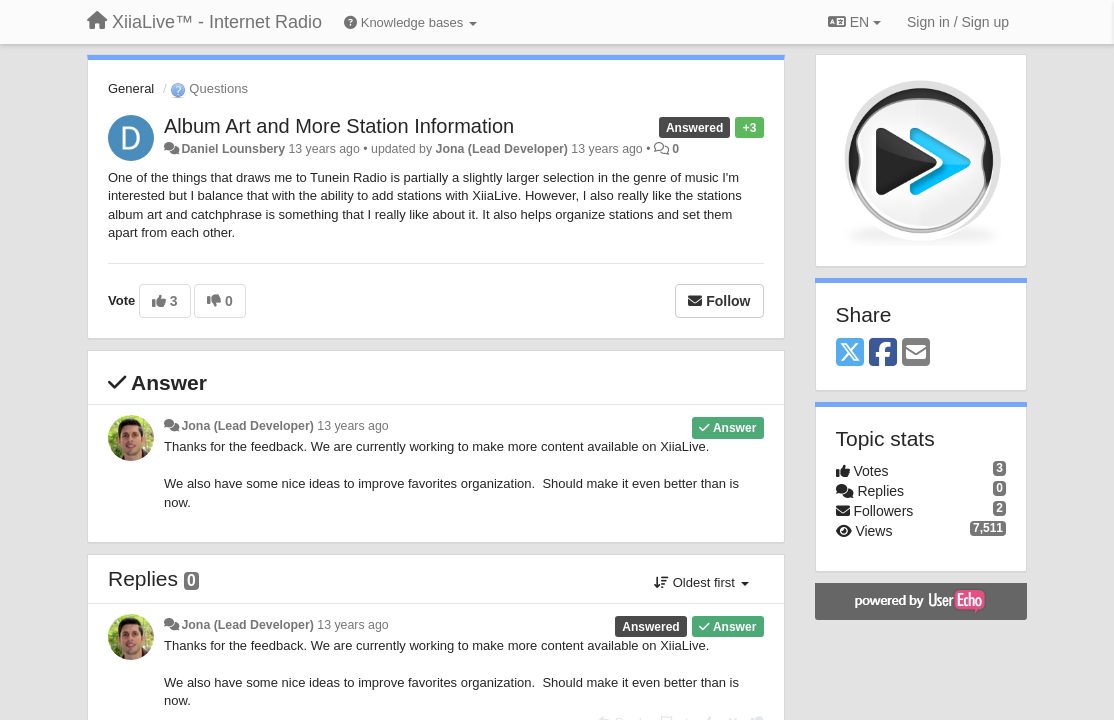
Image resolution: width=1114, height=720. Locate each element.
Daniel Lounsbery (233, 149)
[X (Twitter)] (850, 353)
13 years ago (352, 426)
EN (854, 22)
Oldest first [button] (701, 582)
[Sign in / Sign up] (958, 22)
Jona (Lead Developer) (502, 149)
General (131, 88)
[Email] (916, 353)
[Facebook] (883, 353)
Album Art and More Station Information (339, 126)
